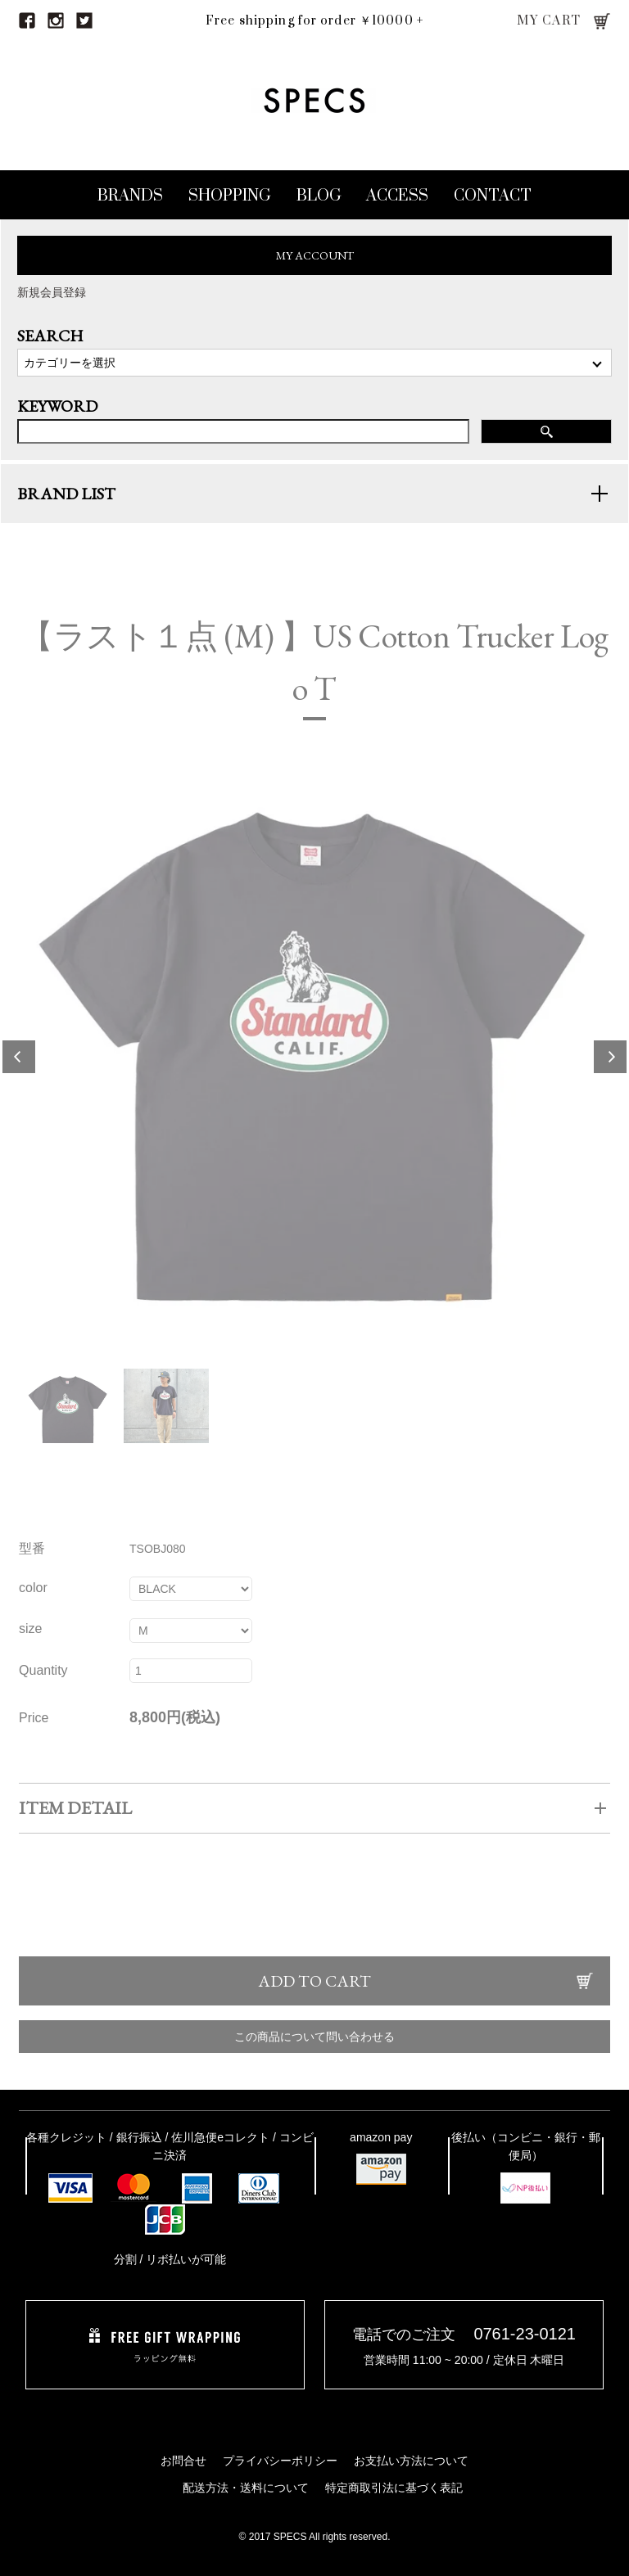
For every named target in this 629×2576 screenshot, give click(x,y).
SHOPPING (229, 196)
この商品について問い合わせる (314, 2052)
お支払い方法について (411, 2460)
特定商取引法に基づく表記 (394, 2487)
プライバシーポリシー (280, 2460)
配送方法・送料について (246, 2487)
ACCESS (397, 196)
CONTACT (493, 196)
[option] (314, 1072)
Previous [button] (18, 1072)
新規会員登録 (51, 292)
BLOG (319, 196)
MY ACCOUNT (315, 255)
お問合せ (183, 2460)
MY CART (549, 21)
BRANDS (130, 196)
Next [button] (610, 1072)
